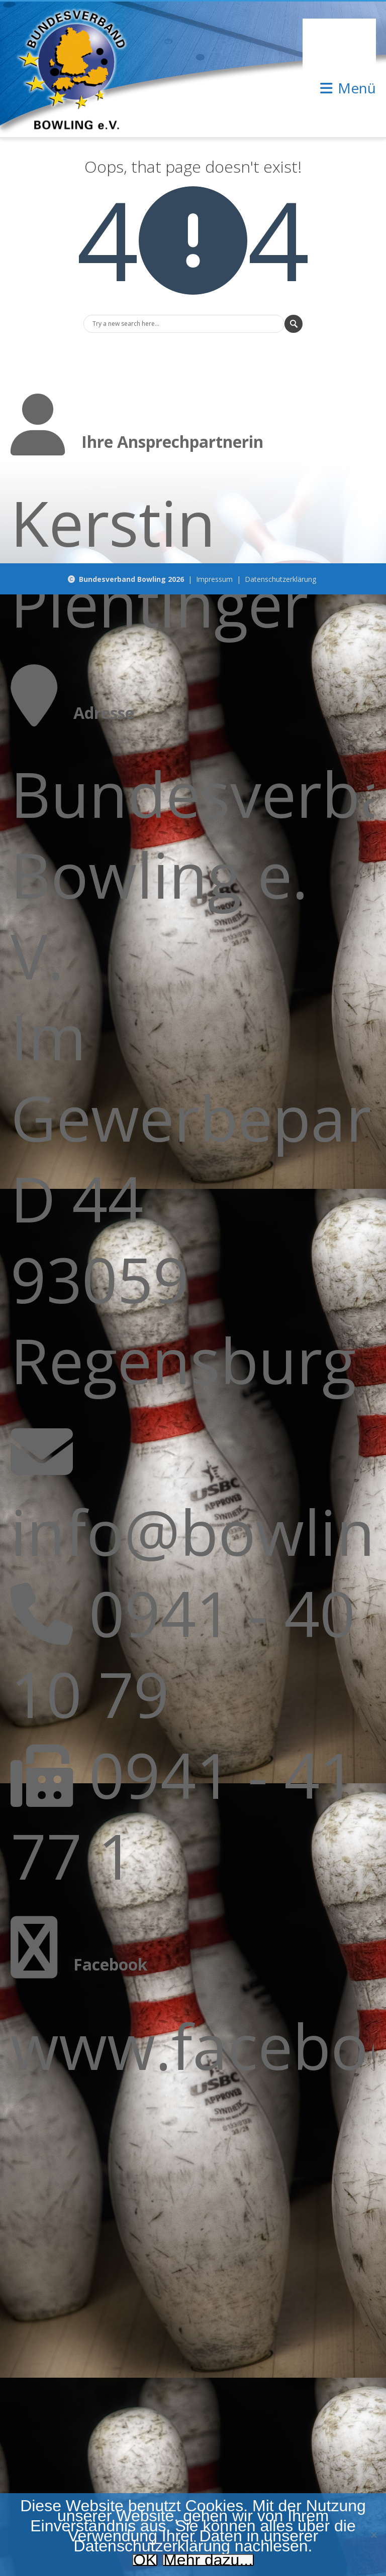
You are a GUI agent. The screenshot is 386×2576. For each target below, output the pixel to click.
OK (144, 2560)
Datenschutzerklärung (280, 579)
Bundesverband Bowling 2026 (131, 579)
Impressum (214, 579)
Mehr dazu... (208, 2560)
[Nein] (373, 2535)
